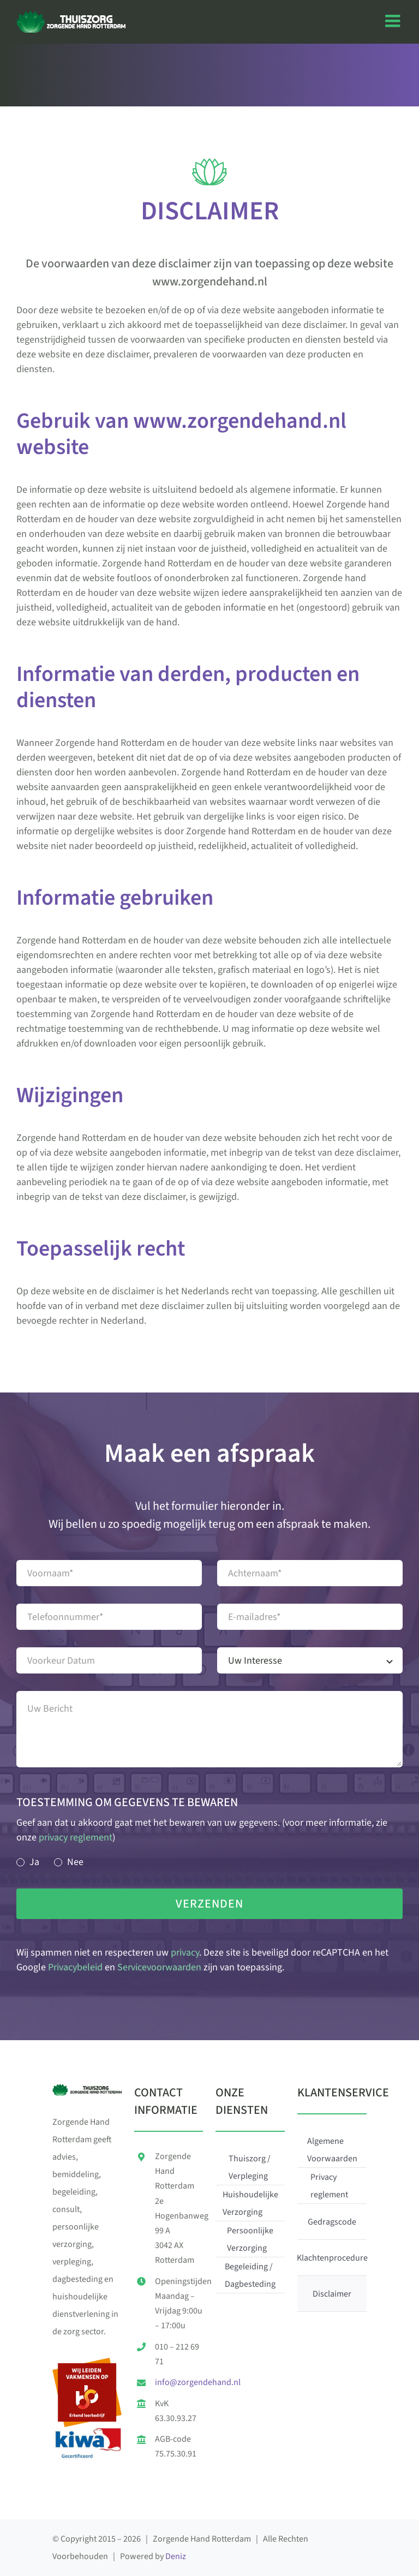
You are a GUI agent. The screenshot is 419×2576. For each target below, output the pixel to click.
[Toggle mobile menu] (394, 20)
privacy (185, 1952)
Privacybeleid (75, 1967)
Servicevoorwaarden (159, 1967)
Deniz (175, 2556)
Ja (34, 1862)
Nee (75, 1862)
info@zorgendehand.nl (198, 2382)
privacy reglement (75, 1837)
